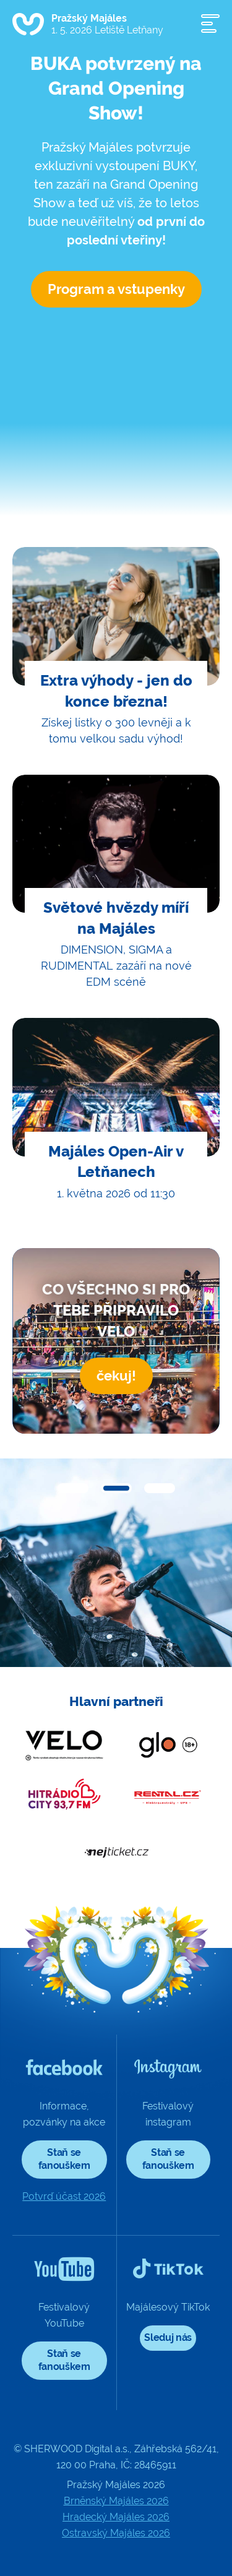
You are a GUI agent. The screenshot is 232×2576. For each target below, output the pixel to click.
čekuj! (116, 1376)
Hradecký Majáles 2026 (116, 2517)
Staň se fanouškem (64, 2159)
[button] (73, 1488)
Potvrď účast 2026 (64, 2196)
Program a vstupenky (116, 289)
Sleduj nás (168, 2337)
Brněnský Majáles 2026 (116, 2501)
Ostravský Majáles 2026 (116, 2533)
